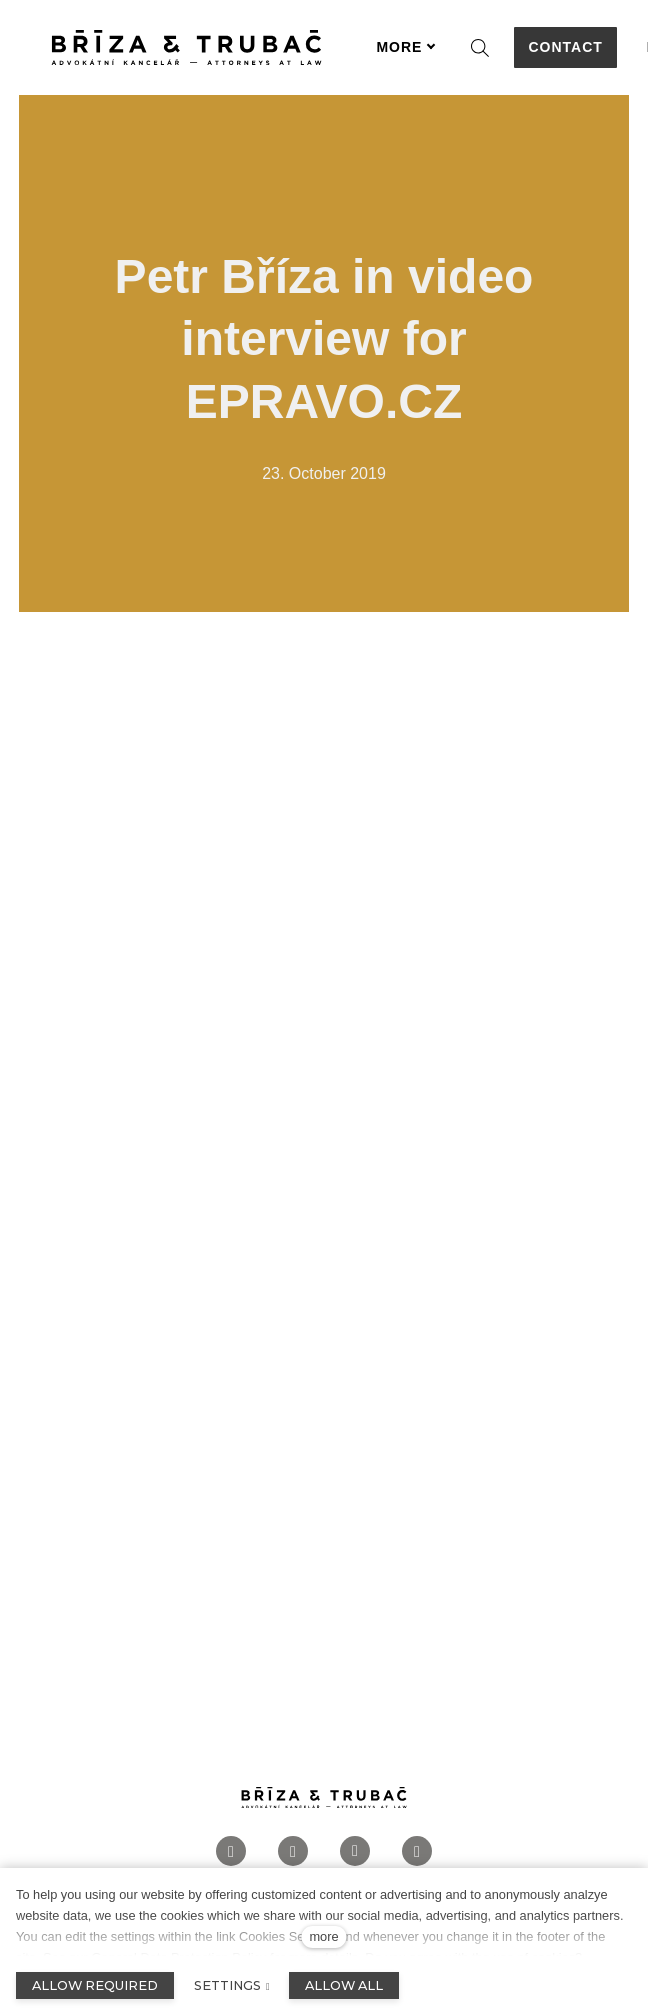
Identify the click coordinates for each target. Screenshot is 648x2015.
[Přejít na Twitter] (417, 1851)
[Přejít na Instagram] (293, 1851)
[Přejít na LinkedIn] (355, 1851)
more (323, 1936)
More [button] (406, 47)
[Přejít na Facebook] (231, 1851)
